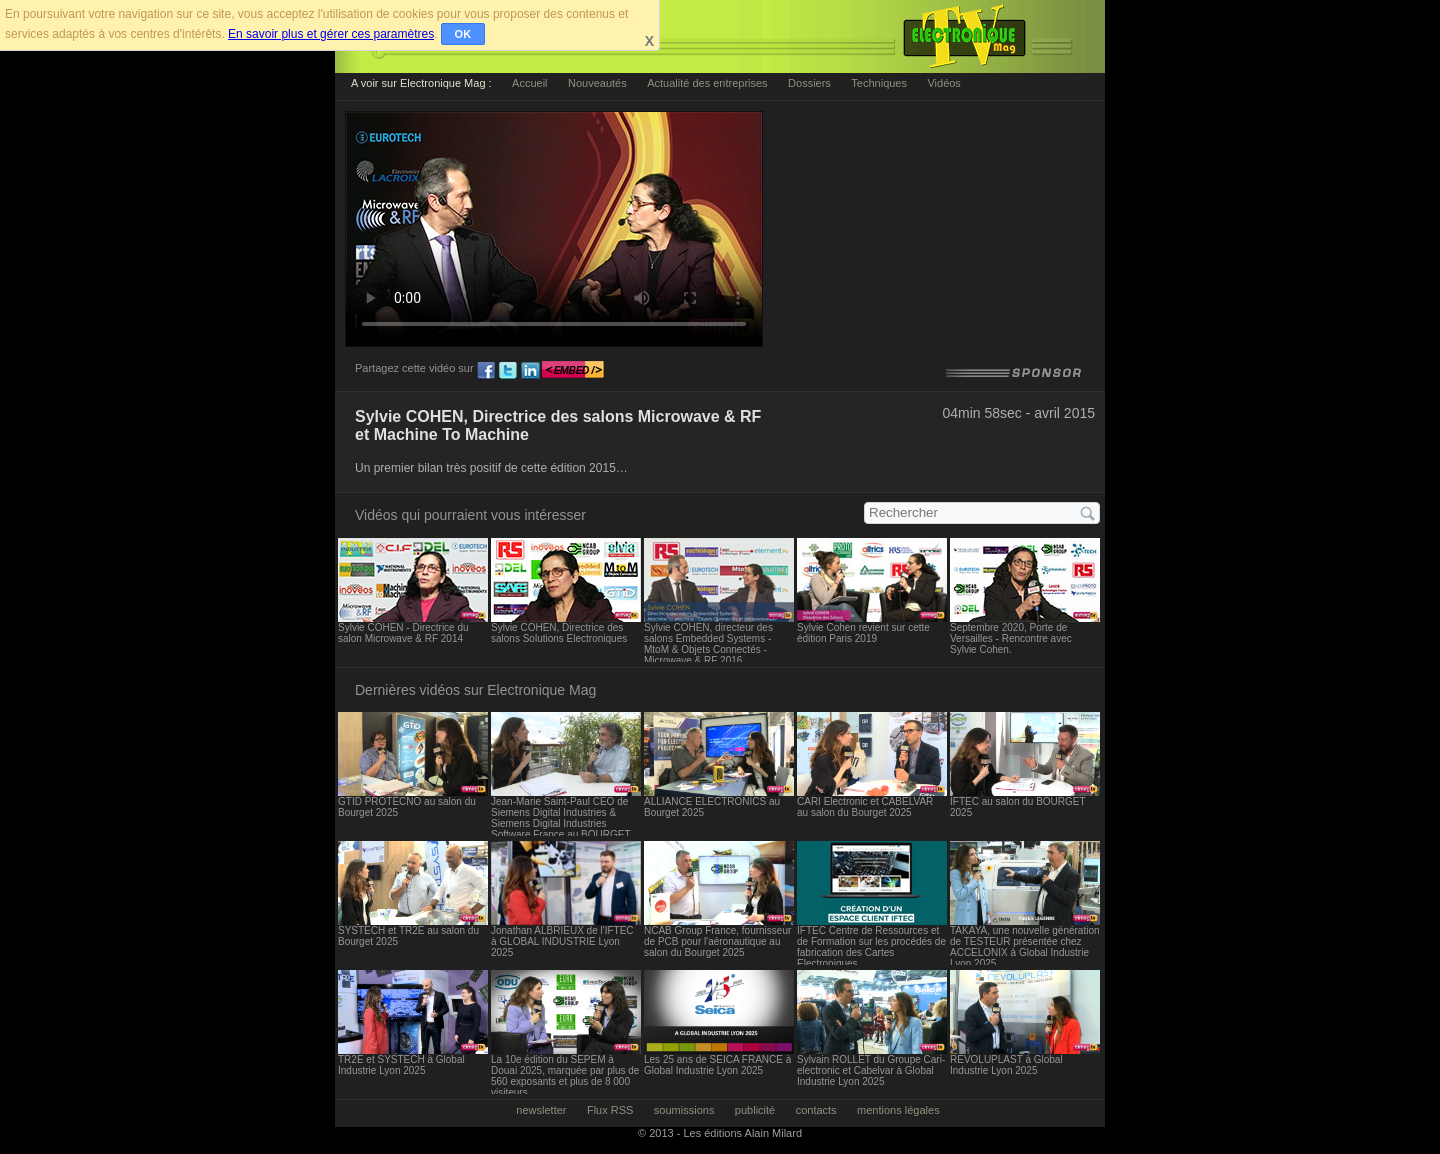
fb (486, 371)
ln (530, 371)
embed (573, 371)
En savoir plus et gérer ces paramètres (331, 34)
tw (508, 371)
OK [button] (463, 34)
